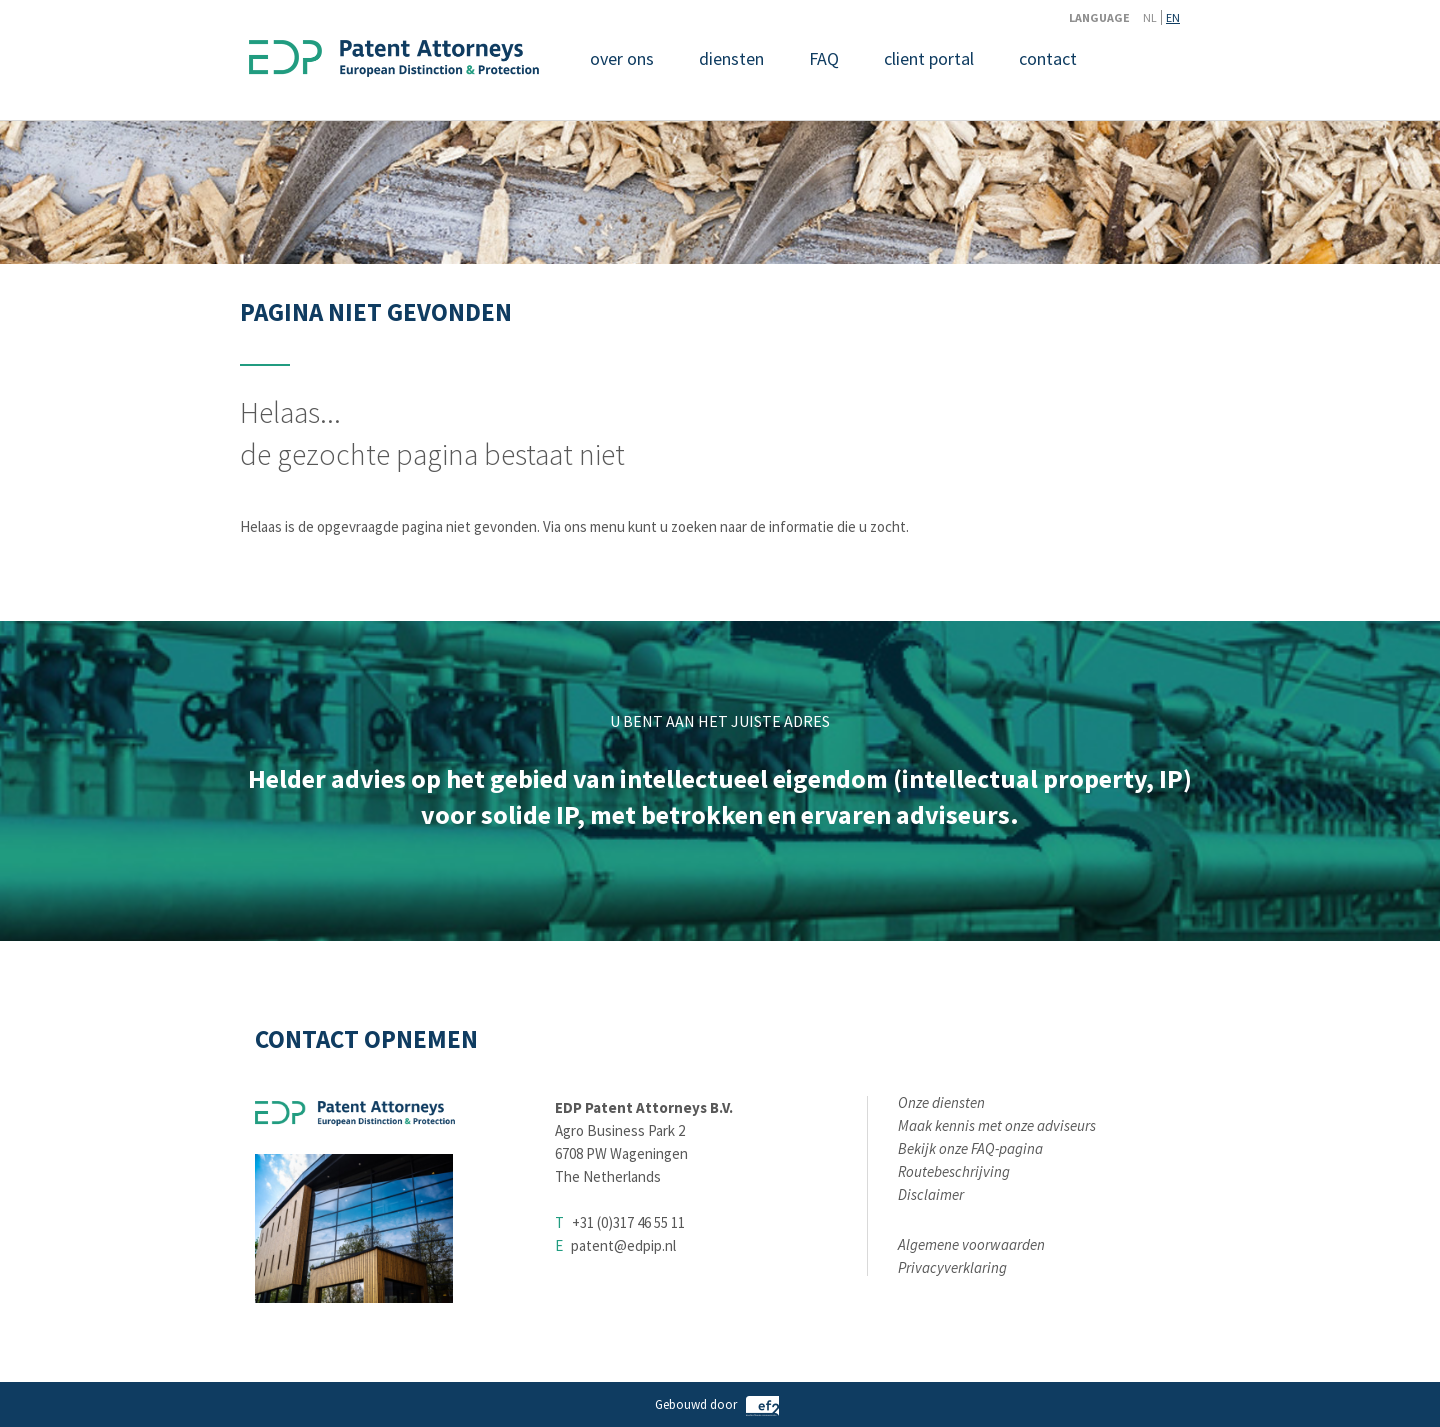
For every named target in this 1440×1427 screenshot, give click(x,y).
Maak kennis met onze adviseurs (997, 1125)
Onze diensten (941, 1102)
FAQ (824, 58)
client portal (929, 58)
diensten (731, 58)
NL (1150, 17)
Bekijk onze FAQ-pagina (970, 1148)
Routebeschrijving (954, 1171)
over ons (622, 58)
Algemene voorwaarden (971, 1244)
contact (1048, 58)
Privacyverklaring (952, 1267)
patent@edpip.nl (623, 1245)
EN (1173, 17)
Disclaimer (931, 1194)
